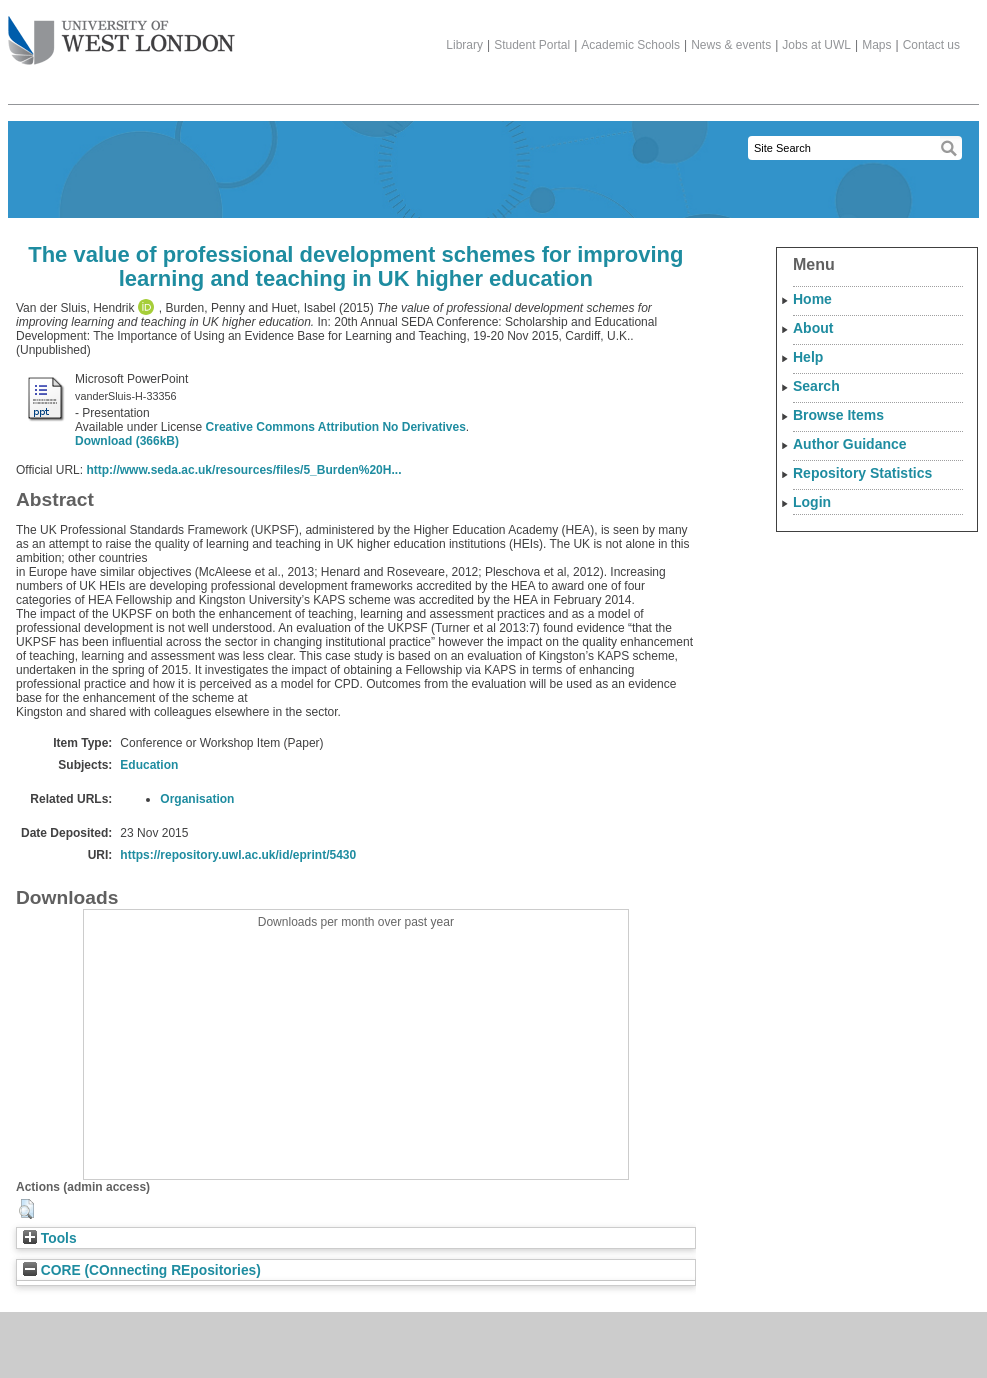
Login (812, 502)
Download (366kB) (127, 441)
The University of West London (121, 33)
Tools (50, 1238)
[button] (26, 1209)
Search (816, 386)
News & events (731, 45)
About (813, 328)
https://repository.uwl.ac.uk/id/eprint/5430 (238, 855)
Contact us (931, 45)
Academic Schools (630, 45)
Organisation (197, 799)
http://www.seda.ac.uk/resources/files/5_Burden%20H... (243, 470)
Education (149, 765)
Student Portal (532, 45)
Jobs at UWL (816, 45)
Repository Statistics (862, 473)
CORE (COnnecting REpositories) (142, 1270)
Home (812, 299)
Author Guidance (850, 444)
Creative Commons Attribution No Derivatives (336, 427)
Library (464, 45)
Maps (876, 45)
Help (808, 357)
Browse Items (838, 415)
